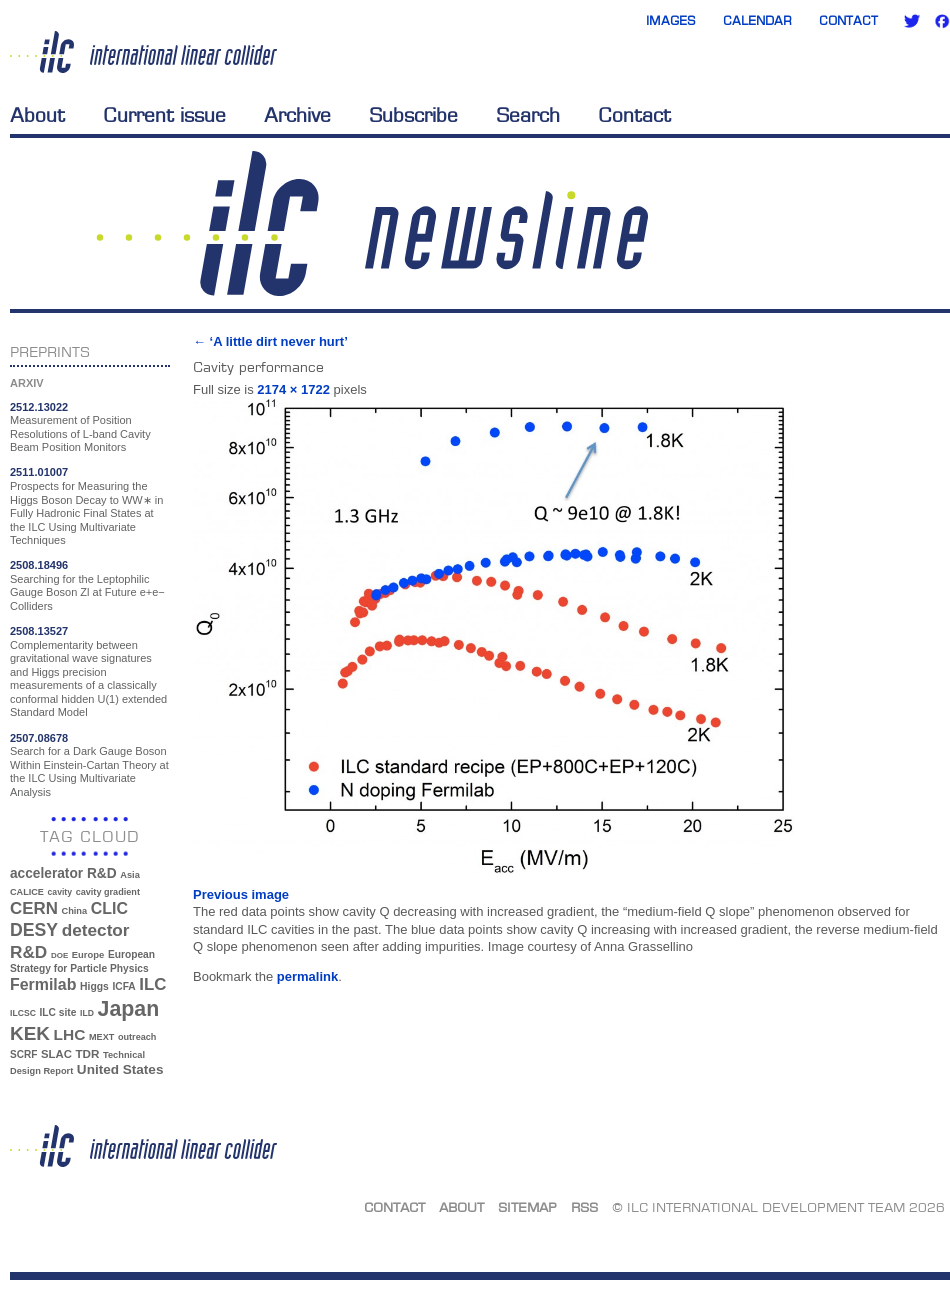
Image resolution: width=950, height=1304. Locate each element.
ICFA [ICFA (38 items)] (123, 986)
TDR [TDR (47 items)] (87, 1053)
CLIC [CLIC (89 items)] (109, 908)
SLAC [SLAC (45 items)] (56, 1054)
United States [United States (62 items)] (120, 1069)
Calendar (757, 20)
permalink (307, 976)
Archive (297, 115)
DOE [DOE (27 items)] (59, 955)
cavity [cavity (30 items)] (60, 892)
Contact (848, 20)
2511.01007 (39, 472)
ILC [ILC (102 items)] (152, 984)
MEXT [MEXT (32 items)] (101, 1037)
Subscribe (413, 115)
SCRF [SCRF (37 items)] (23, 1054)
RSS (584, 1207)
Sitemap (527, 1207)
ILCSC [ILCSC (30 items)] (23, 1013)
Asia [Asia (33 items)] (130, 875)
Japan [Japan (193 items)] (129, 1009)
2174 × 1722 (293, 389)
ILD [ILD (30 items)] (87, 1013)
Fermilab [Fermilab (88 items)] (43, 984)
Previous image (241, 894)
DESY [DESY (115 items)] (34, 930)
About (37, 115)
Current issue (164, 115)
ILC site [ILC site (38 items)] (58, 1012)
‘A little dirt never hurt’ (270, 341)
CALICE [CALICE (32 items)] (27, 892)
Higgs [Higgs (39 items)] (94, 986)
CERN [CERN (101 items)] (34, 908)
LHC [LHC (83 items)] (70, 1034)
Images (671, 20)
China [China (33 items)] (74, 911)
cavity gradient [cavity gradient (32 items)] (108, 892)
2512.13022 (39, 407)
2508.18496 (39, 565)
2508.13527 (39, 631)
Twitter (912, 21)
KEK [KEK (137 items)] (30, 1033)
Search (528, 115)
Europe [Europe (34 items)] (88, 954)
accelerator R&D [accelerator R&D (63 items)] (63, 873)
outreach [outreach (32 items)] (137, 1037)
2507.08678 (39, 738)
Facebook (942, 21)
